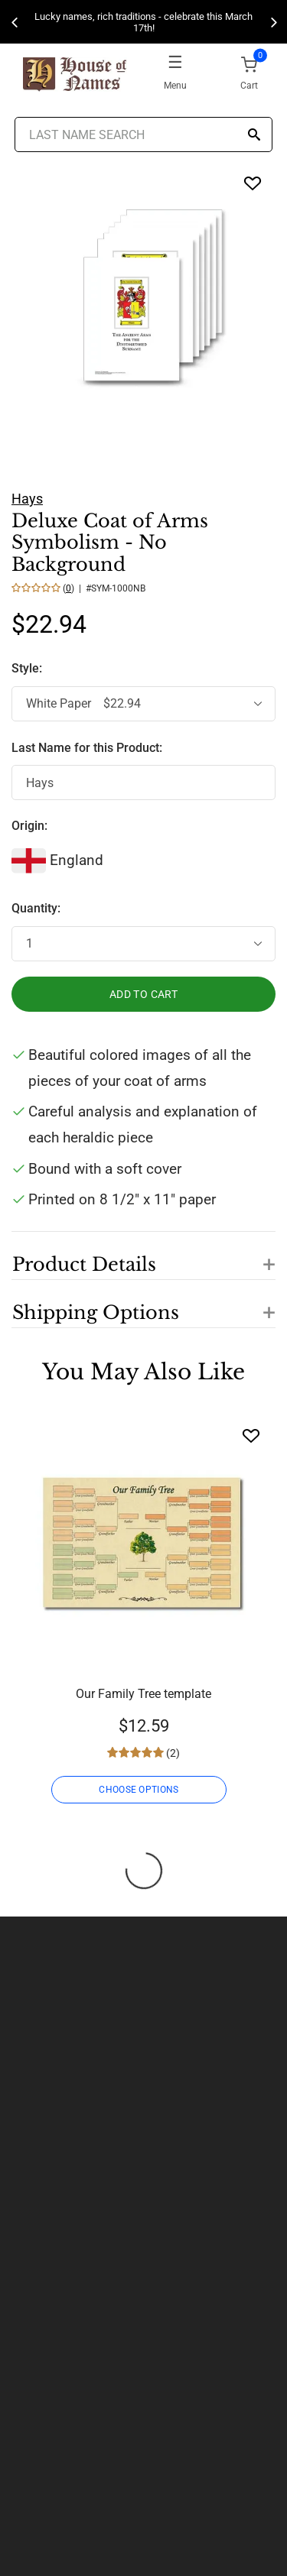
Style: (28, 668)
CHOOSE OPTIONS (138, 1789)
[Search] (254, 136)
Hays (27, 499)
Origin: (29, 825)
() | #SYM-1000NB (102, 588)
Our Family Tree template (143, 1694)
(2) (172, 1753)
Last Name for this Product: (86, 747)
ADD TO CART (143, 994)
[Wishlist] (251, 1435)
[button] (143, 1255)
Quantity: (35, 908)
